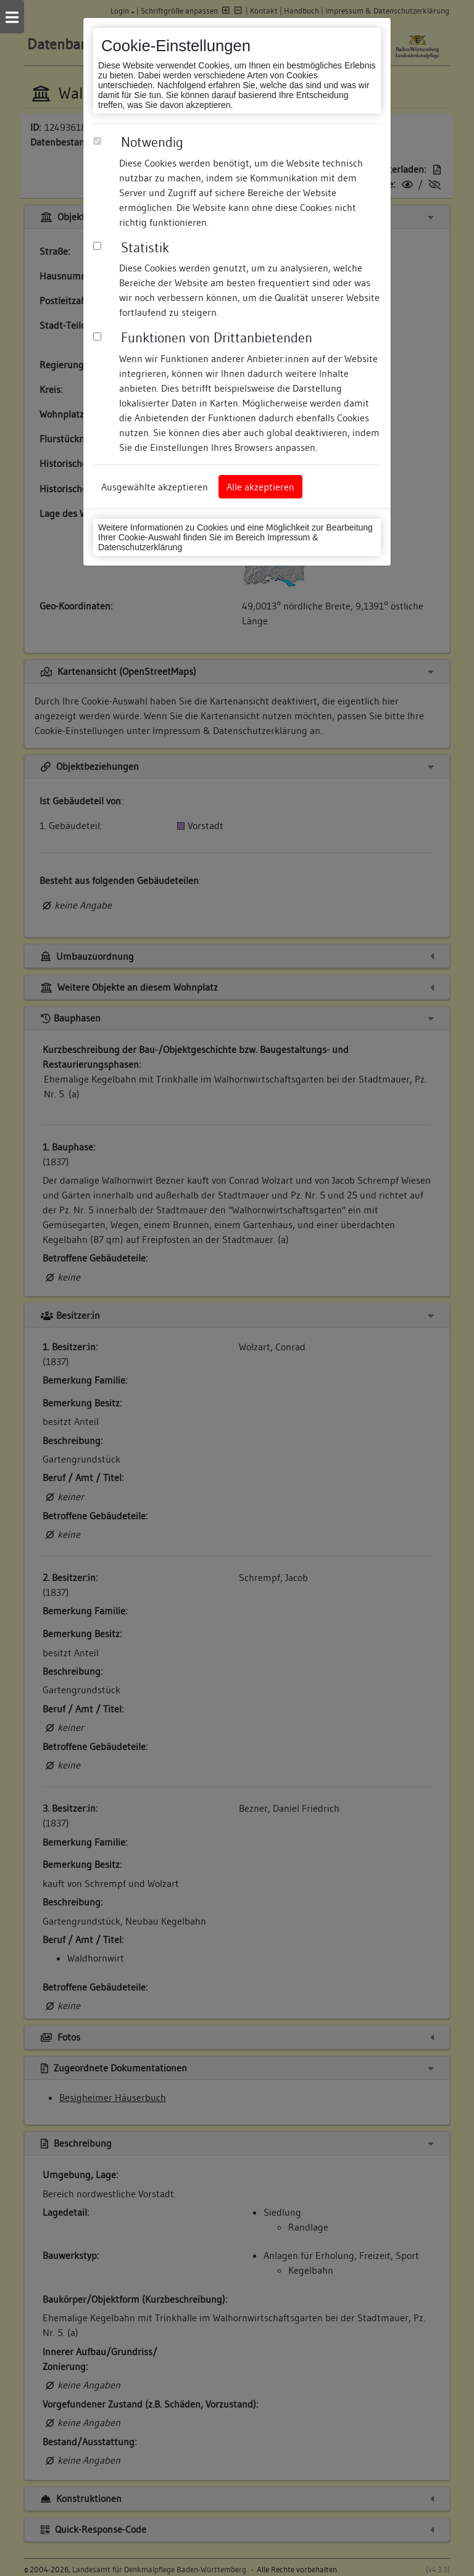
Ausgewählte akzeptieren (154, 487)
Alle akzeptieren (260, 487)
